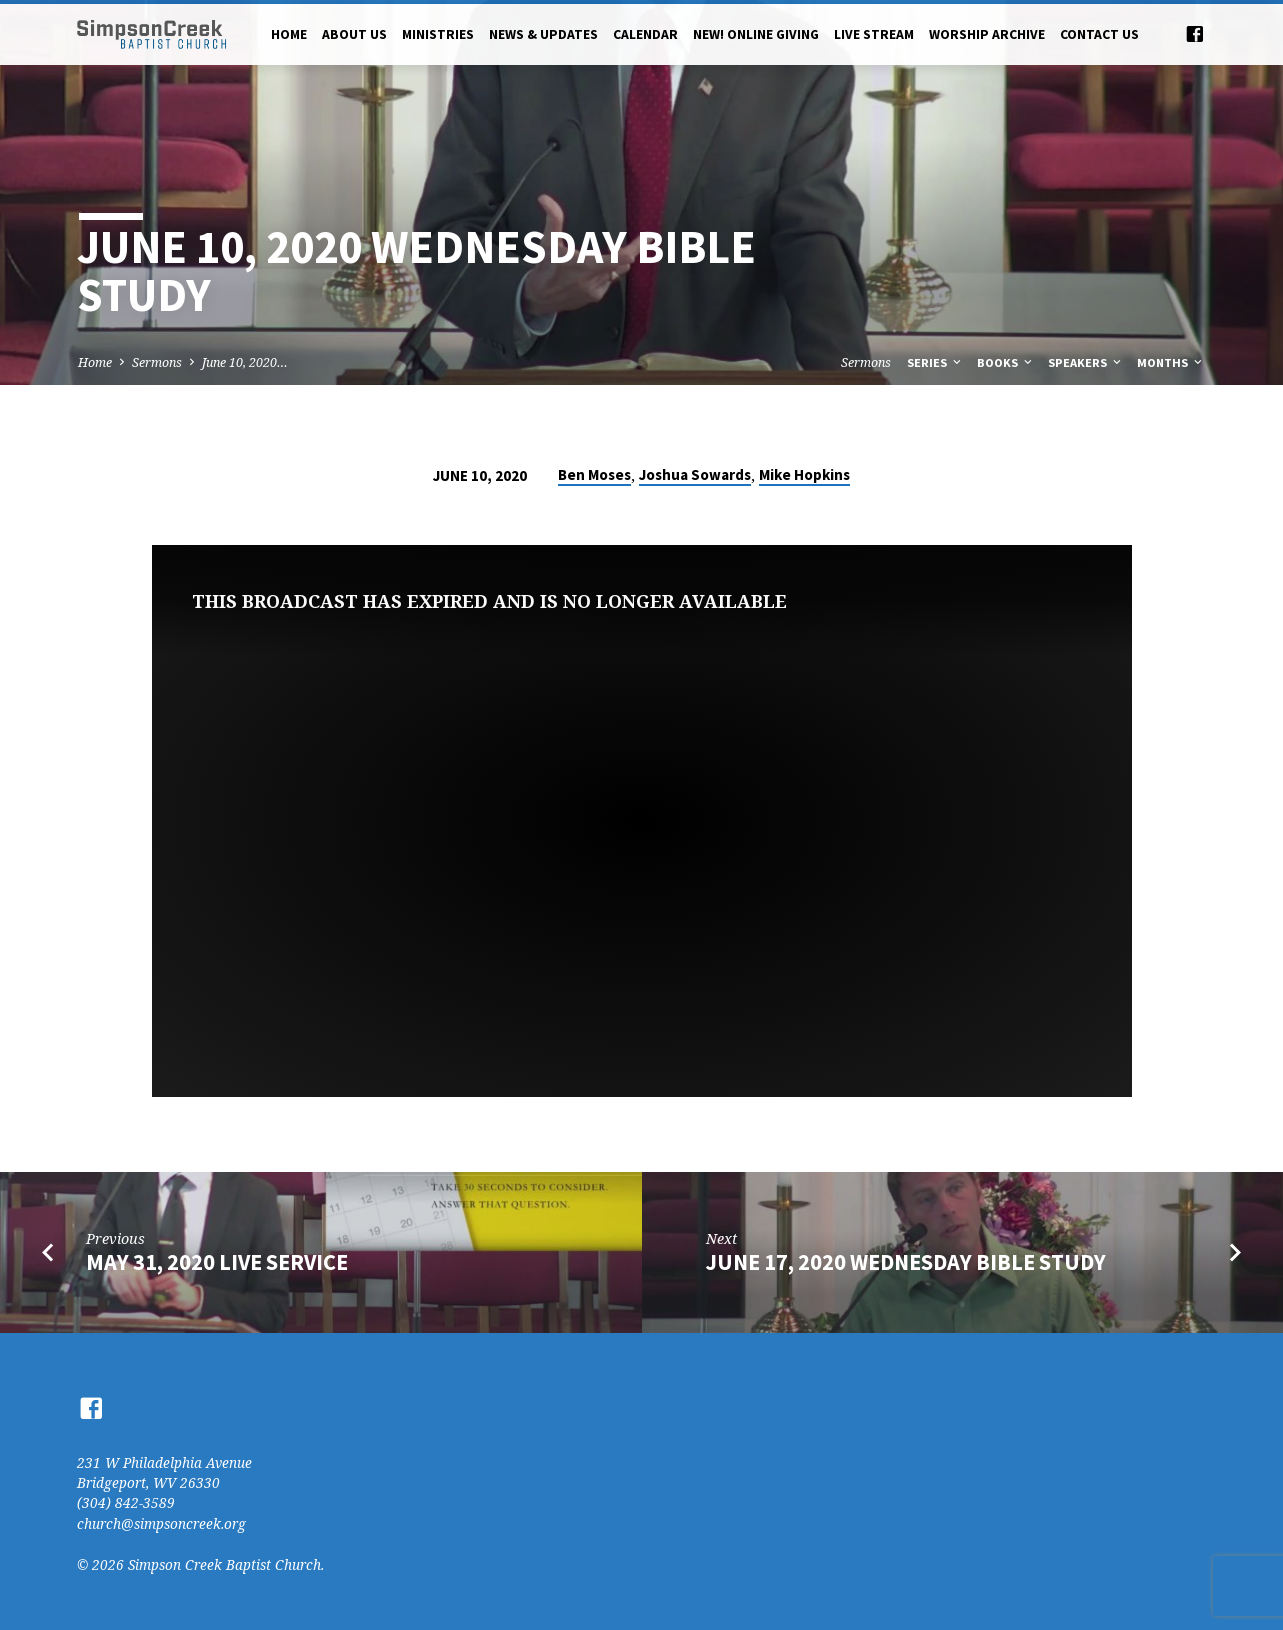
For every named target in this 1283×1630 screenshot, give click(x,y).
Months (1171, 362)
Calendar (645, 34)
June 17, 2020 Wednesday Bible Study (906, 1262)
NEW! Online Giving (756, 34)
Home (289, 34)
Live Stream (874, 34)
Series (935, 362)
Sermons (157, 362)
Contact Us (1099, 34)
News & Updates (543, 34)
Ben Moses (594, 474)
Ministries (438, 34)
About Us (354, 34)
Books (1006, 362)
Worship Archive (987, 34)
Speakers (1086, 362)
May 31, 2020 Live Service (217, 1262)
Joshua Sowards (695, 474)
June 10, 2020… (245, 362)
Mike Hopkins (804, 474)
